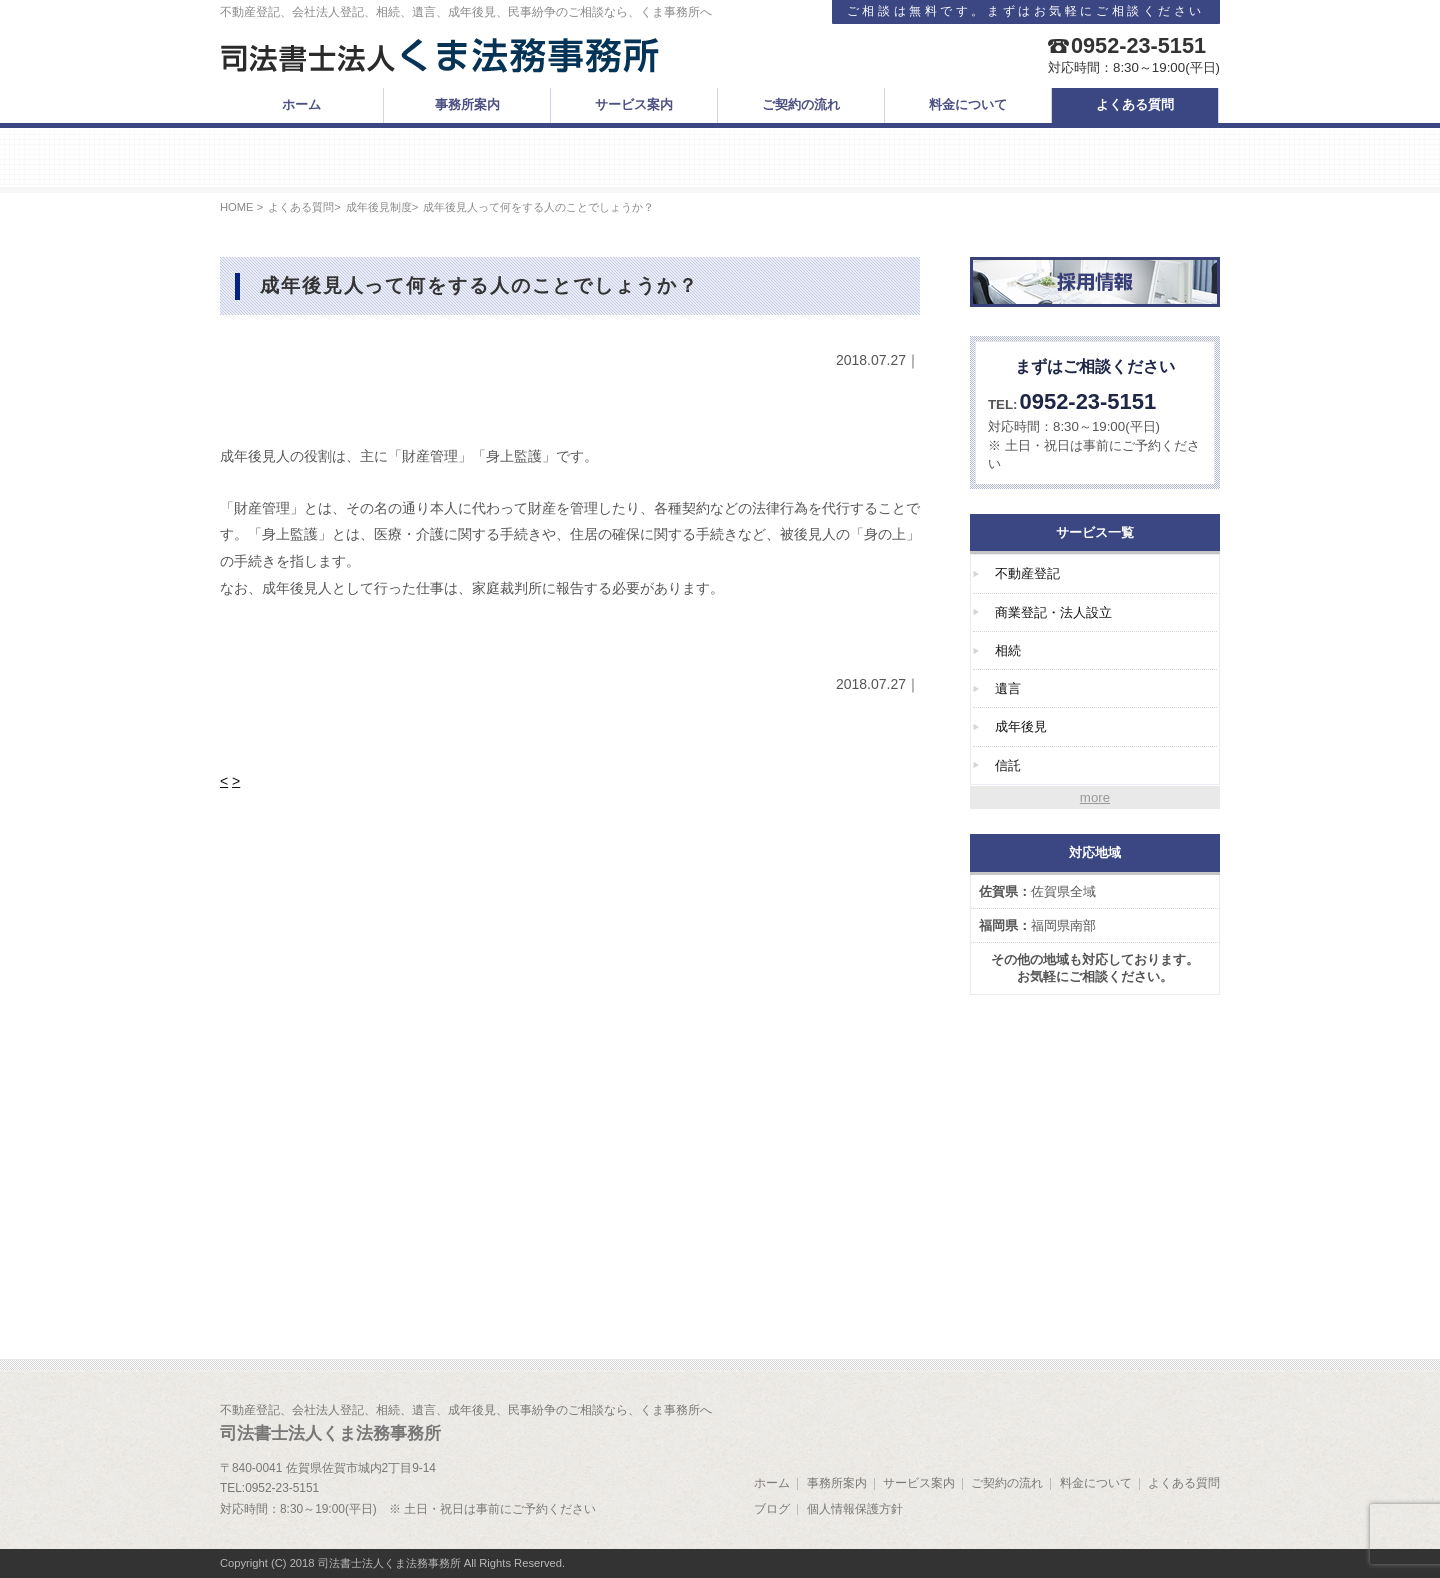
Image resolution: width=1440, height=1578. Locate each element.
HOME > (241, 207)
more (1095, 797)
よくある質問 (301, 207)
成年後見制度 (379, 207)
